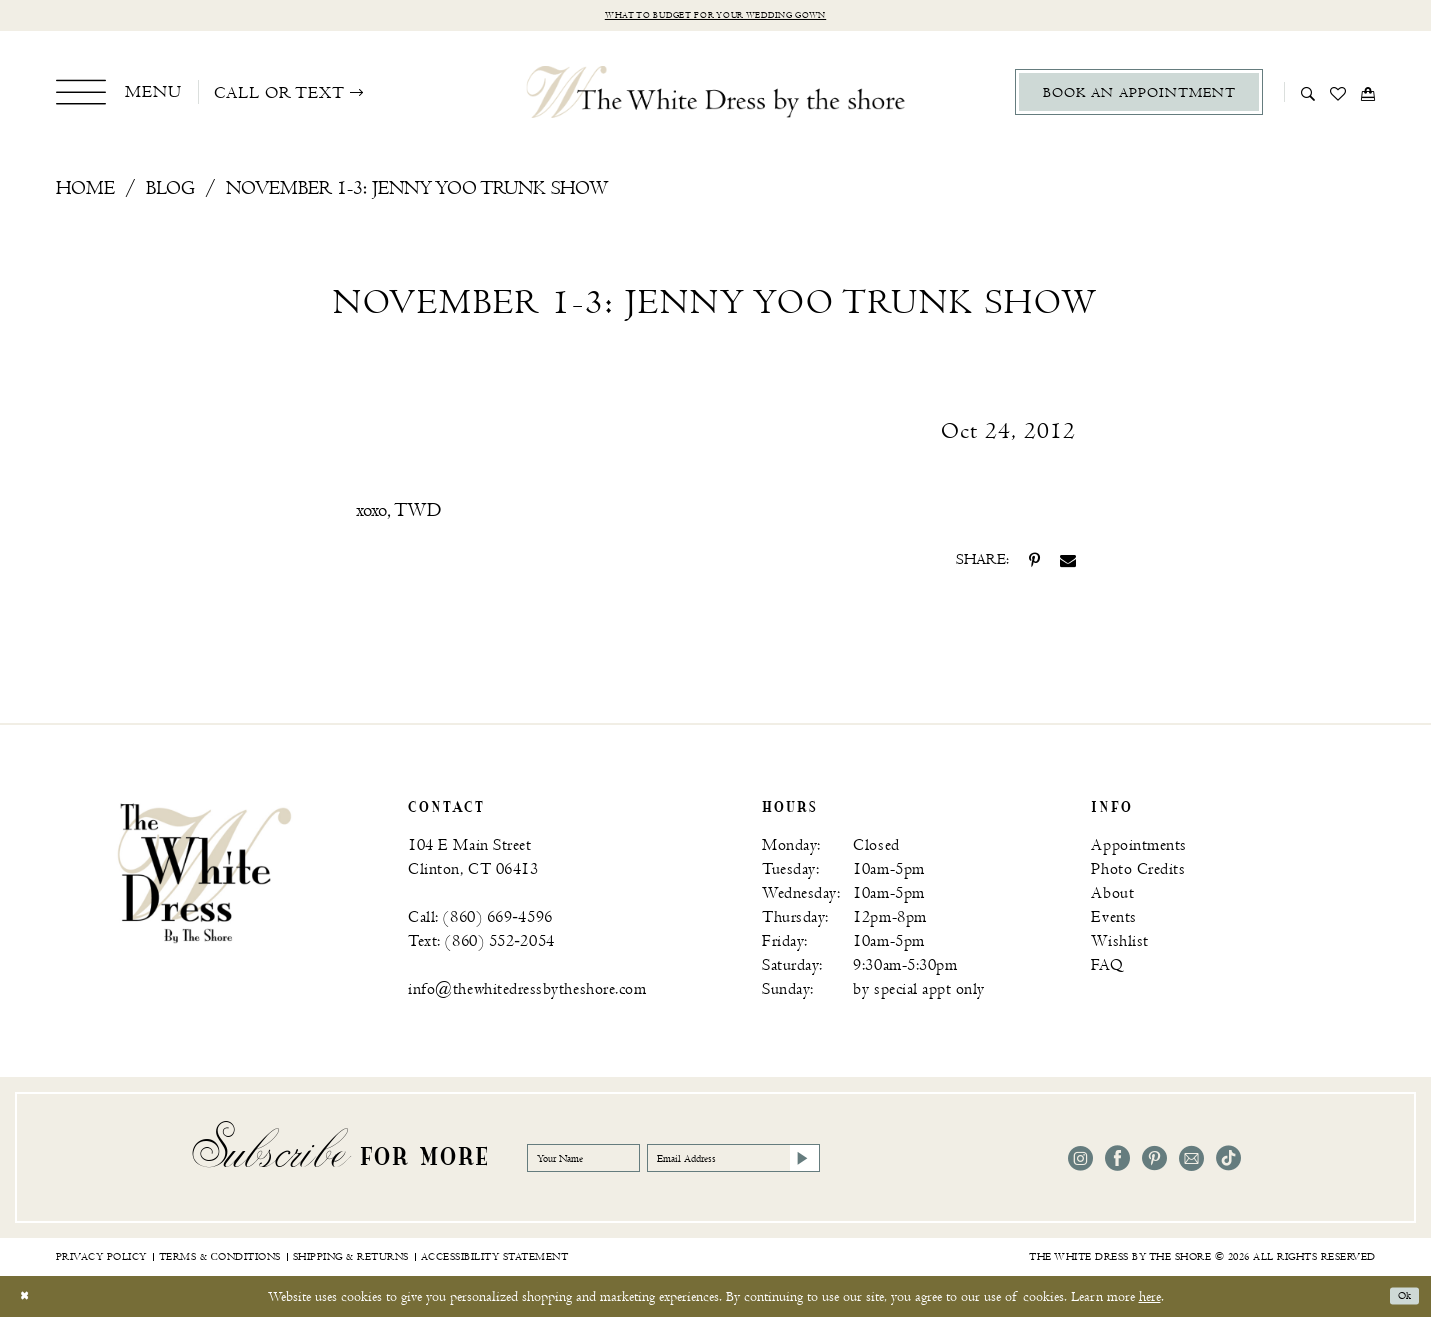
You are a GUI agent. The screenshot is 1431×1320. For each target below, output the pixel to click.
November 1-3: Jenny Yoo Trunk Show (417, 192)
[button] (119, 96)
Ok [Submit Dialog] (1399, 1299)
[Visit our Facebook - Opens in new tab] (1117, 1162)
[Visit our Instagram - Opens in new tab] (1080, 1162)
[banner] (204, 876)
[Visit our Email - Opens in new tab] (1191, 1162)
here (1150, 1299)
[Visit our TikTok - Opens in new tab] (1228, 1162)
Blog (170, 192)
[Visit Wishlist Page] (1338, 96)
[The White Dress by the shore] (715, 96)
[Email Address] (819, 1162)
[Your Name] (607, 1162)
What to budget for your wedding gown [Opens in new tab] (715, 17)
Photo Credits (1138, 873)
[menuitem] (119, 96)
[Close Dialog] (29, 1299)
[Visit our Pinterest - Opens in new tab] (1154, 1162)
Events (1113, 921)
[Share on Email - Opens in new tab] (1068, 564)
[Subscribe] (921, 1162)
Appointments (1138, 849)
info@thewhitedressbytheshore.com (527, 993)
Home (85, 192)
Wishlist (1119, 945)
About (1112, 897)
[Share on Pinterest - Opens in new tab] (1034, 564)
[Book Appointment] (1139, 96)
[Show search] (1308, 96)
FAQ (1107, 969)
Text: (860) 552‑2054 (481, 945)
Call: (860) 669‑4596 (480, 921)
